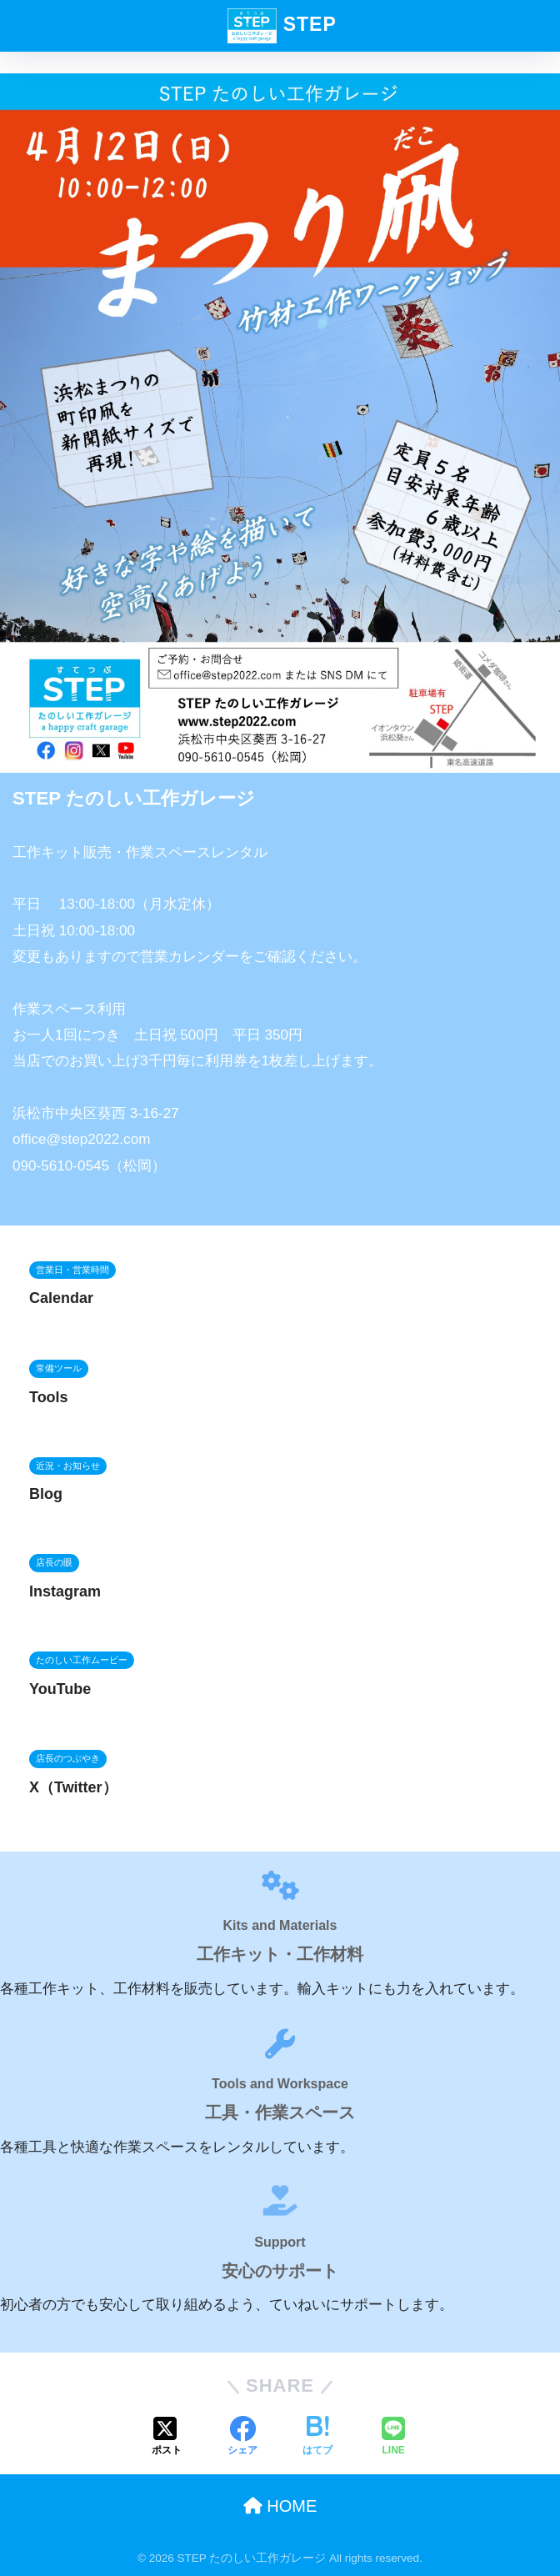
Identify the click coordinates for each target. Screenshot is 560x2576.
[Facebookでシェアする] (243, 2437)
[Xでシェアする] (167, 2437)
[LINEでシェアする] (393, 2437)
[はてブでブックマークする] (317, 2437)
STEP (282, 26)
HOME (280, 2506)
